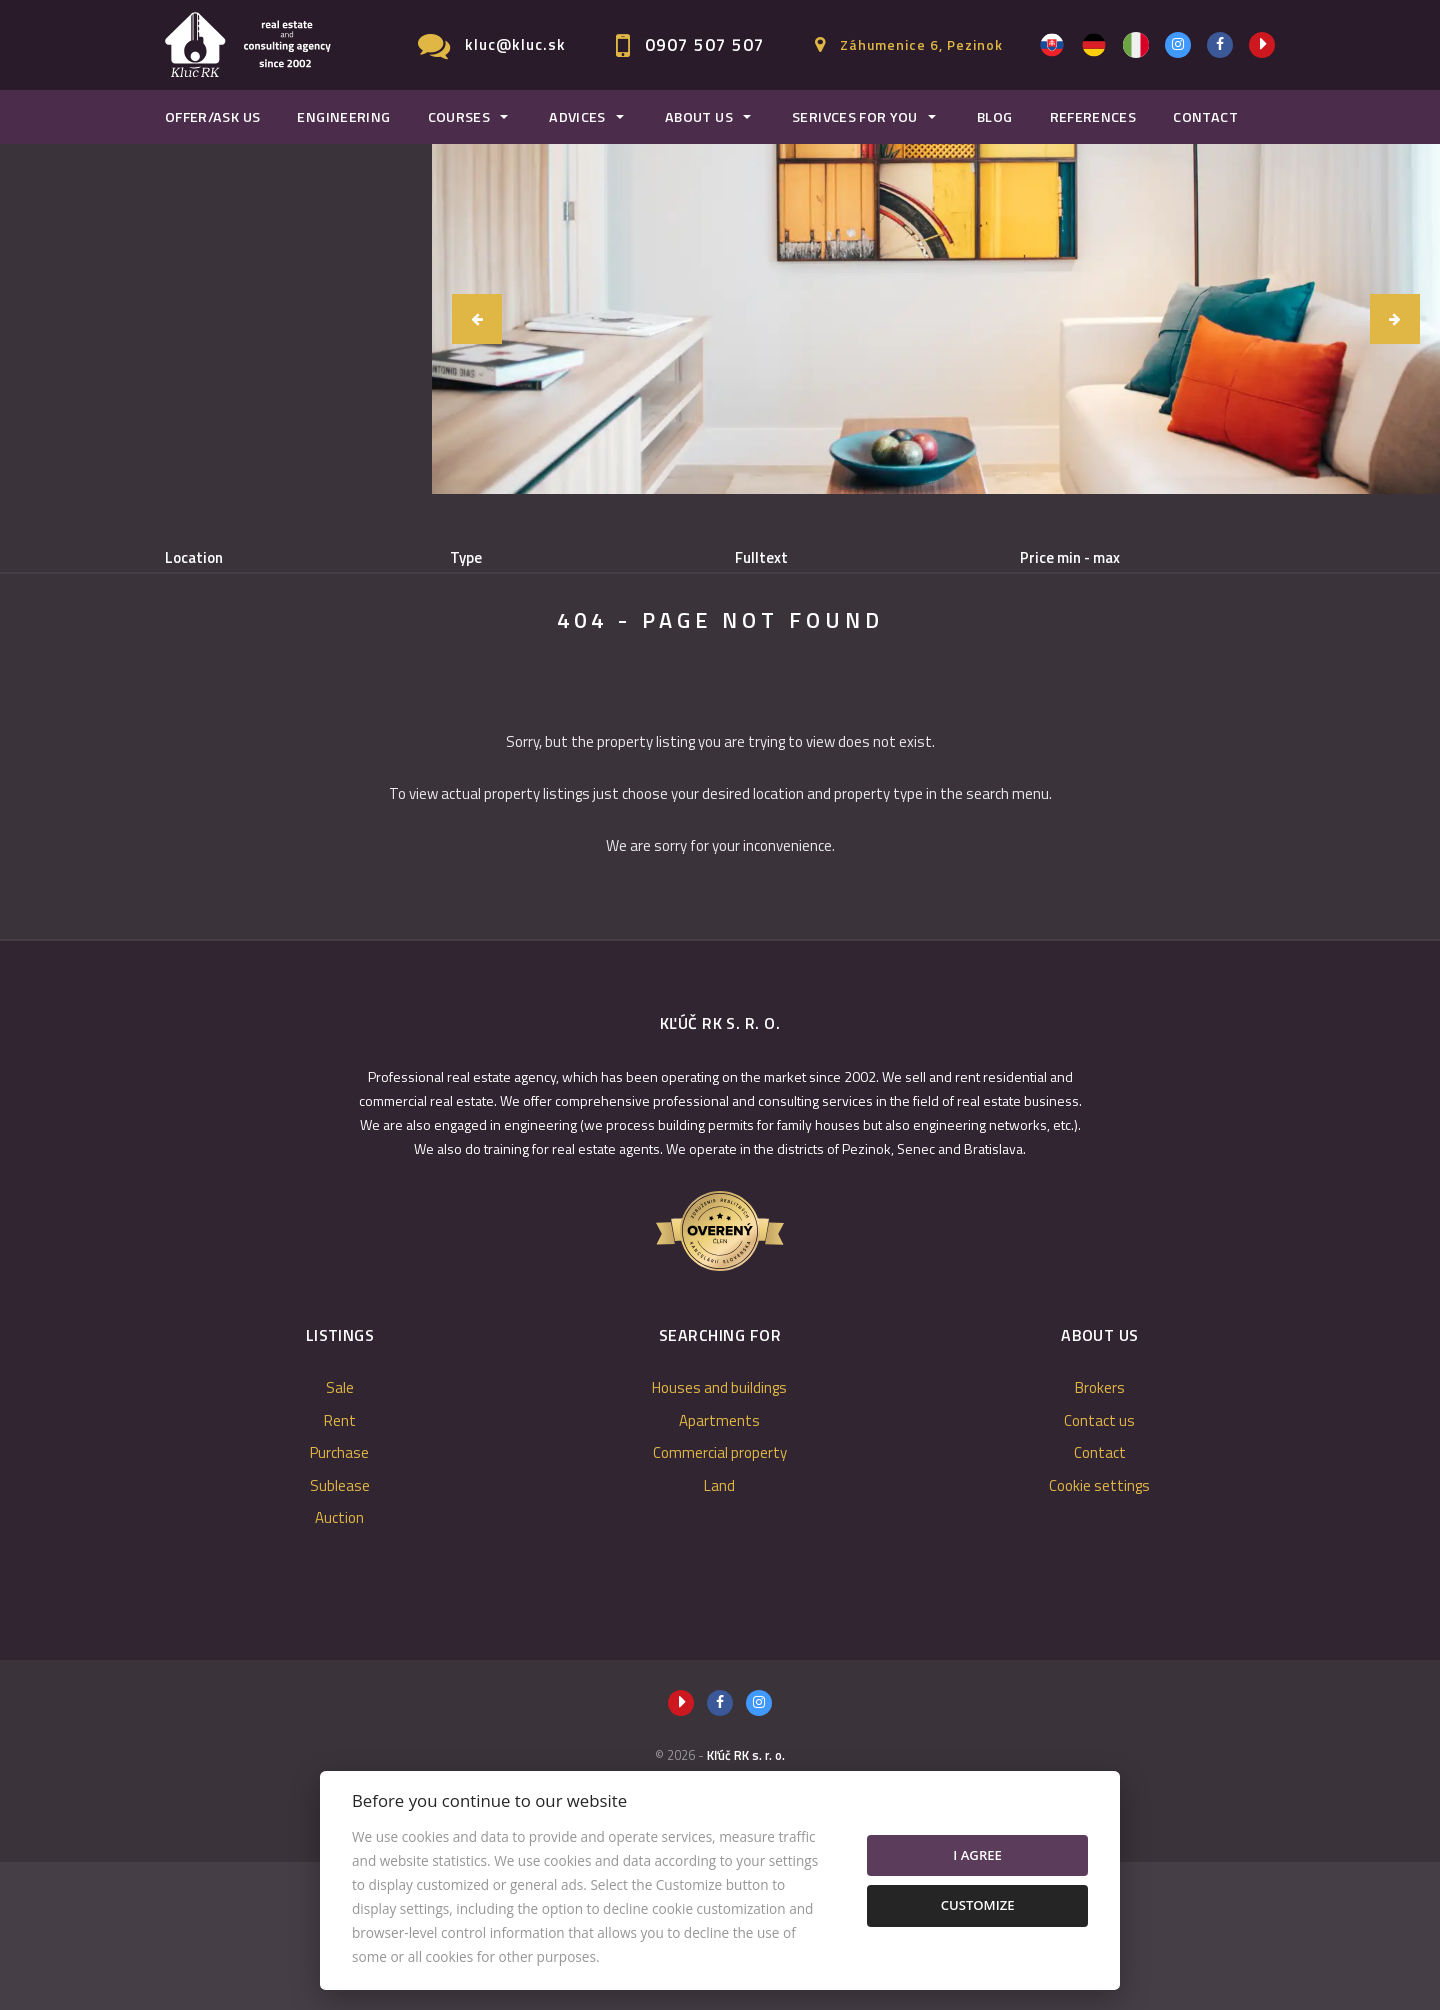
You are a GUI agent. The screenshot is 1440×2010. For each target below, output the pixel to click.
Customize (978, 1905)
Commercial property (720, 1600)
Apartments (719, 1568)
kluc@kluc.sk (515, 44)
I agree (977, 1855)
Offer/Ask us (212, 117)
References (1093, 117)
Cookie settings (1099, 1633)
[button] (477, 319)
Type (466, 558)
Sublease (545, 660)
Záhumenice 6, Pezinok (921, 44)
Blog (994, 117)
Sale (217, 660)
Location (194, 558)
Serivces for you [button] (855, 117)
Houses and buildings (719, 1535)
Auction (339, 1665)
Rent (312, 660)
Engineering (343, 117)
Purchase (423, 660)
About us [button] (699, 117)
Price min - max (1070, 558)
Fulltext (761, 558)
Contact (1205, 117)
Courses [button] (459, 117)
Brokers (1100, 1535)
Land (719, 1633)
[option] (936, 319)
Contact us (1099, 1568)
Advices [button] (577, 117)
